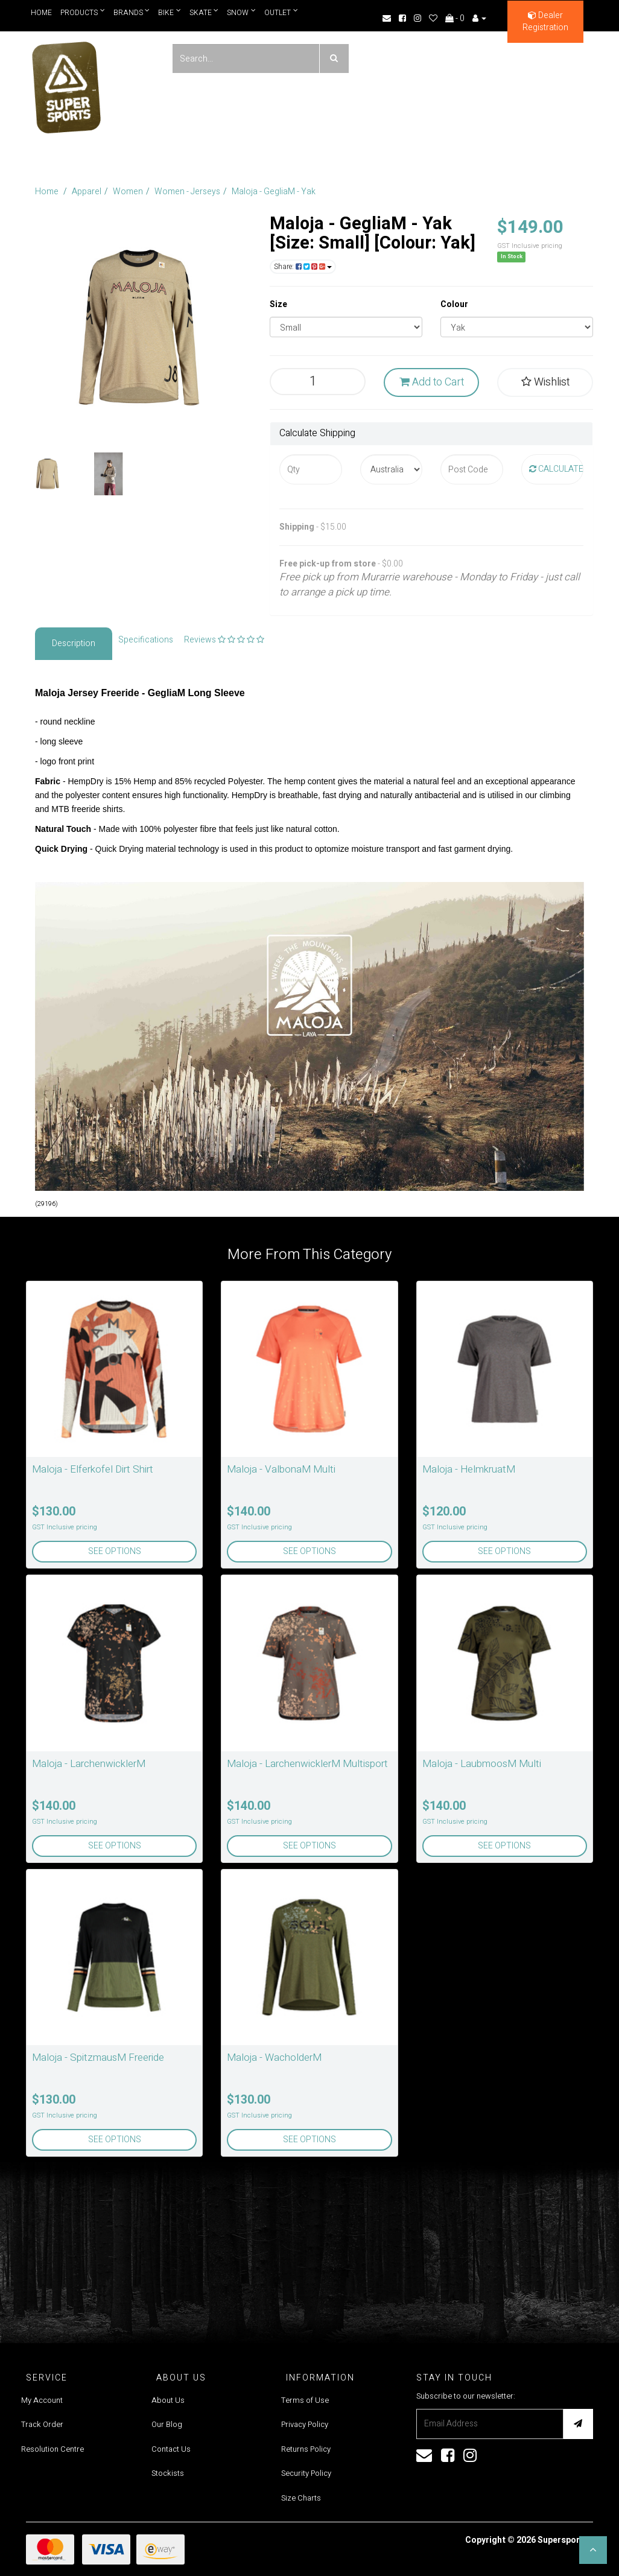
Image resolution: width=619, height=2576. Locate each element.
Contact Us (171, 2449)
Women (128, 191)
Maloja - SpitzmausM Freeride (98, 2057)
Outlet (282, 12)
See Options (114, 1551)
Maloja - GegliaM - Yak (274, 191)
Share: (303, 266)
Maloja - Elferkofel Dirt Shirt (92, 1469)
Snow (241, 12)
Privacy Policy (304, 2424)
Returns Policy (306, 2449)
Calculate (556, 469)
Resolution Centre (52, 2449)
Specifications (145, 639)
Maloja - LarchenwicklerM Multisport (307, 1763)
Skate (204, 12)
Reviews (224, 639)
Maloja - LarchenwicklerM (88, 1763)
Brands (131, 12)
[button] (593, 2550)
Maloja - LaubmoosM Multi (481, 1763)
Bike (170, 12)
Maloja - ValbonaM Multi (281, 1469)
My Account (42, 2400)
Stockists (167, 2473)
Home (41, 12)
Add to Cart (431, 382)
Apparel (86, 191)
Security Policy (306, 2473)
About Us (168, 2400)
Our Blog (166, 2424)
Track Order (42, 2424)
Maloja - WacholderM (274, 2057)
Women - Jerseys (187, 191)
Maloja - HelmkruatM (468, 1469)
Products (82, 12)
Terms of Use (305, 2400)
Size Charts (301, 2498)
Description (73, 643)
